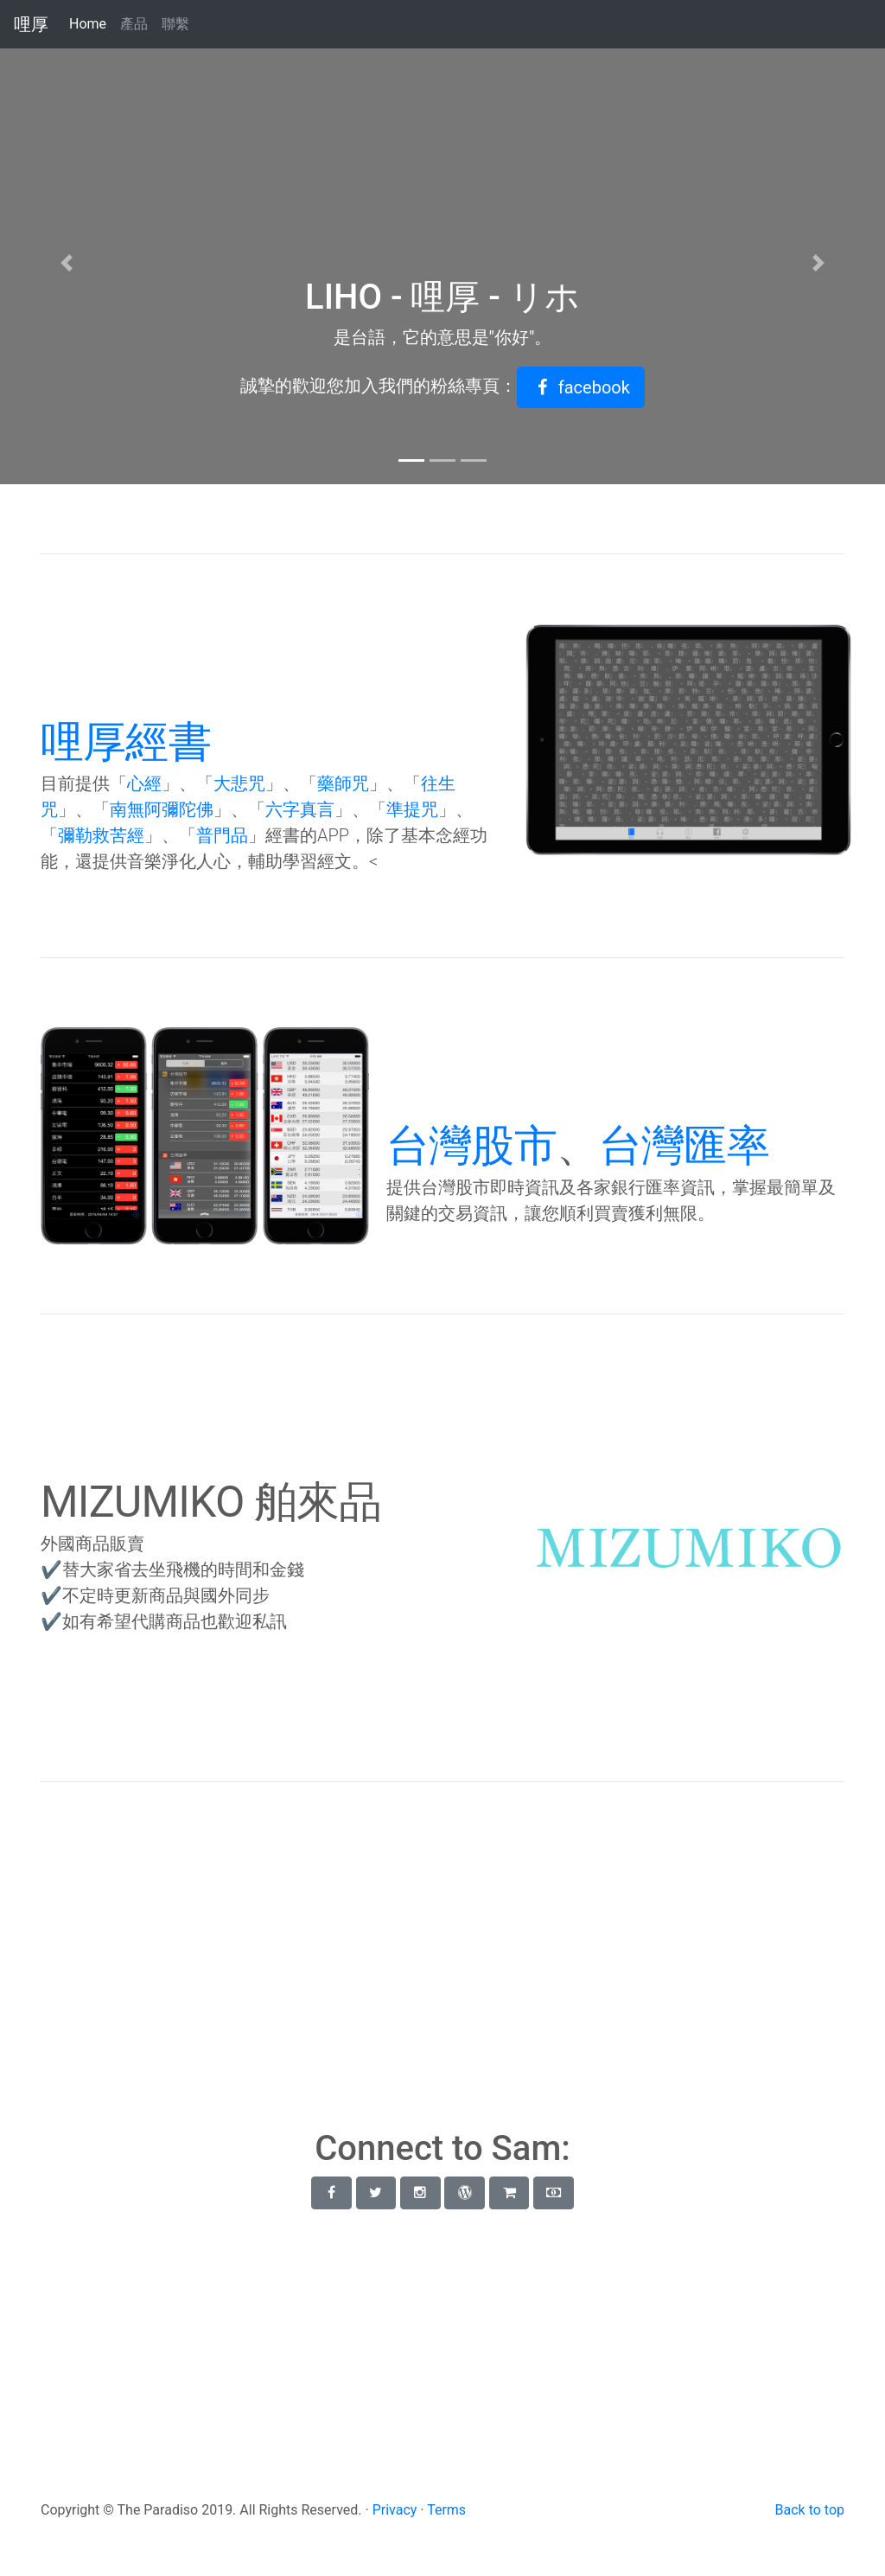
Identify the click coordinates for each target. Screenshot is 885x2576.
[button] (581, 387)
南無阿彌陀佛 (161, 809)
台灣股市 (471, 1146)
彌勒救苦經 (101, 835)
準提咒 (412, 809)
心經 (144, 783)
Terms (446, 2510)
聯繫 (175, 24)
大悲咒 (239, 783)
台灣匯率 (684, 1146)
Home (91, 23)
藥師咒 (343, 783)
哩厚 (31, 24)
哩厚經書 (126, 742)
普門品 (222, 835)
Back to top (809, 2510)
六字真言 (299, 809)
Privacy (394, 2510)
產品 (134, 24)
